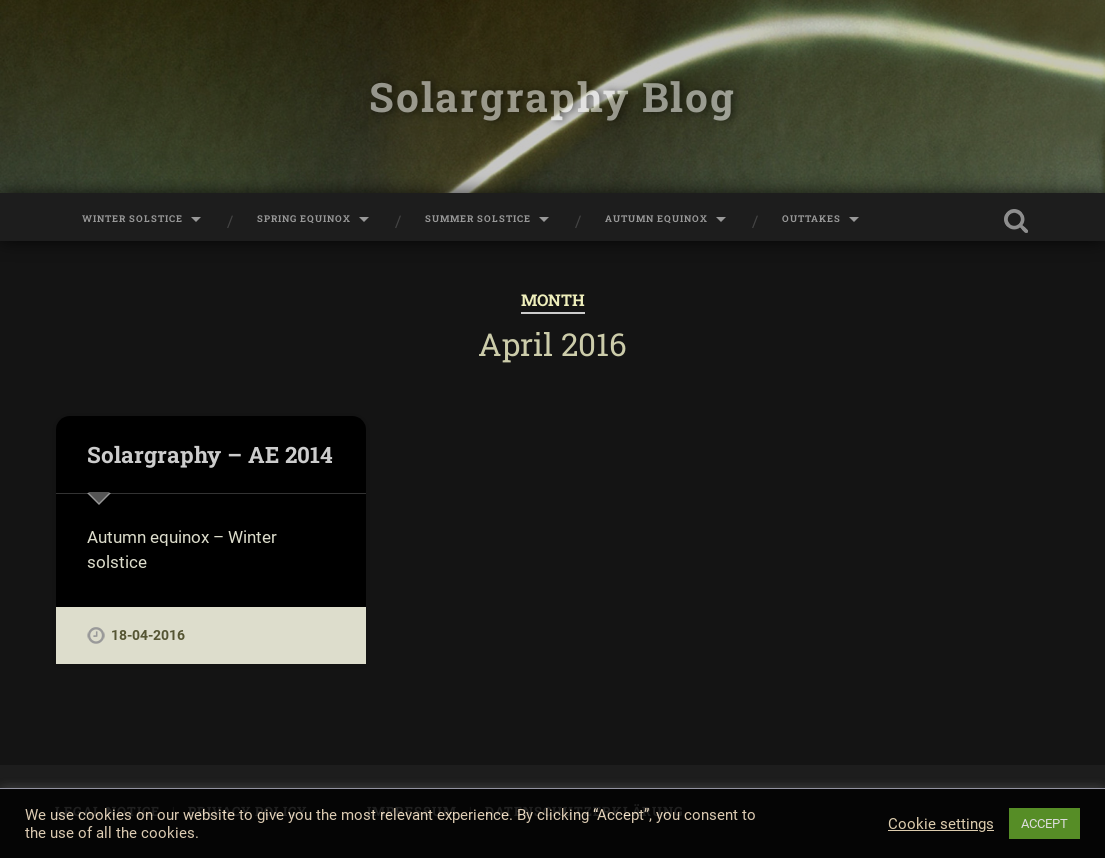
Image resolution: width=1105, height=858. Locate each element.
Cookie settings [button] (941, 824)
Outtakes (811, 218)
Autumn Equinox (656, 218)
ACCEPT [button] (1044, 823)
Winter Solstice (132, 218)
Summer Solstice (478, 218)
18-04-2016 (148, 635)
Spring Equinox (304, 218)
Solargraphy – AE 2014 (210, 454)
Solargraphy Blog (552, 96)
